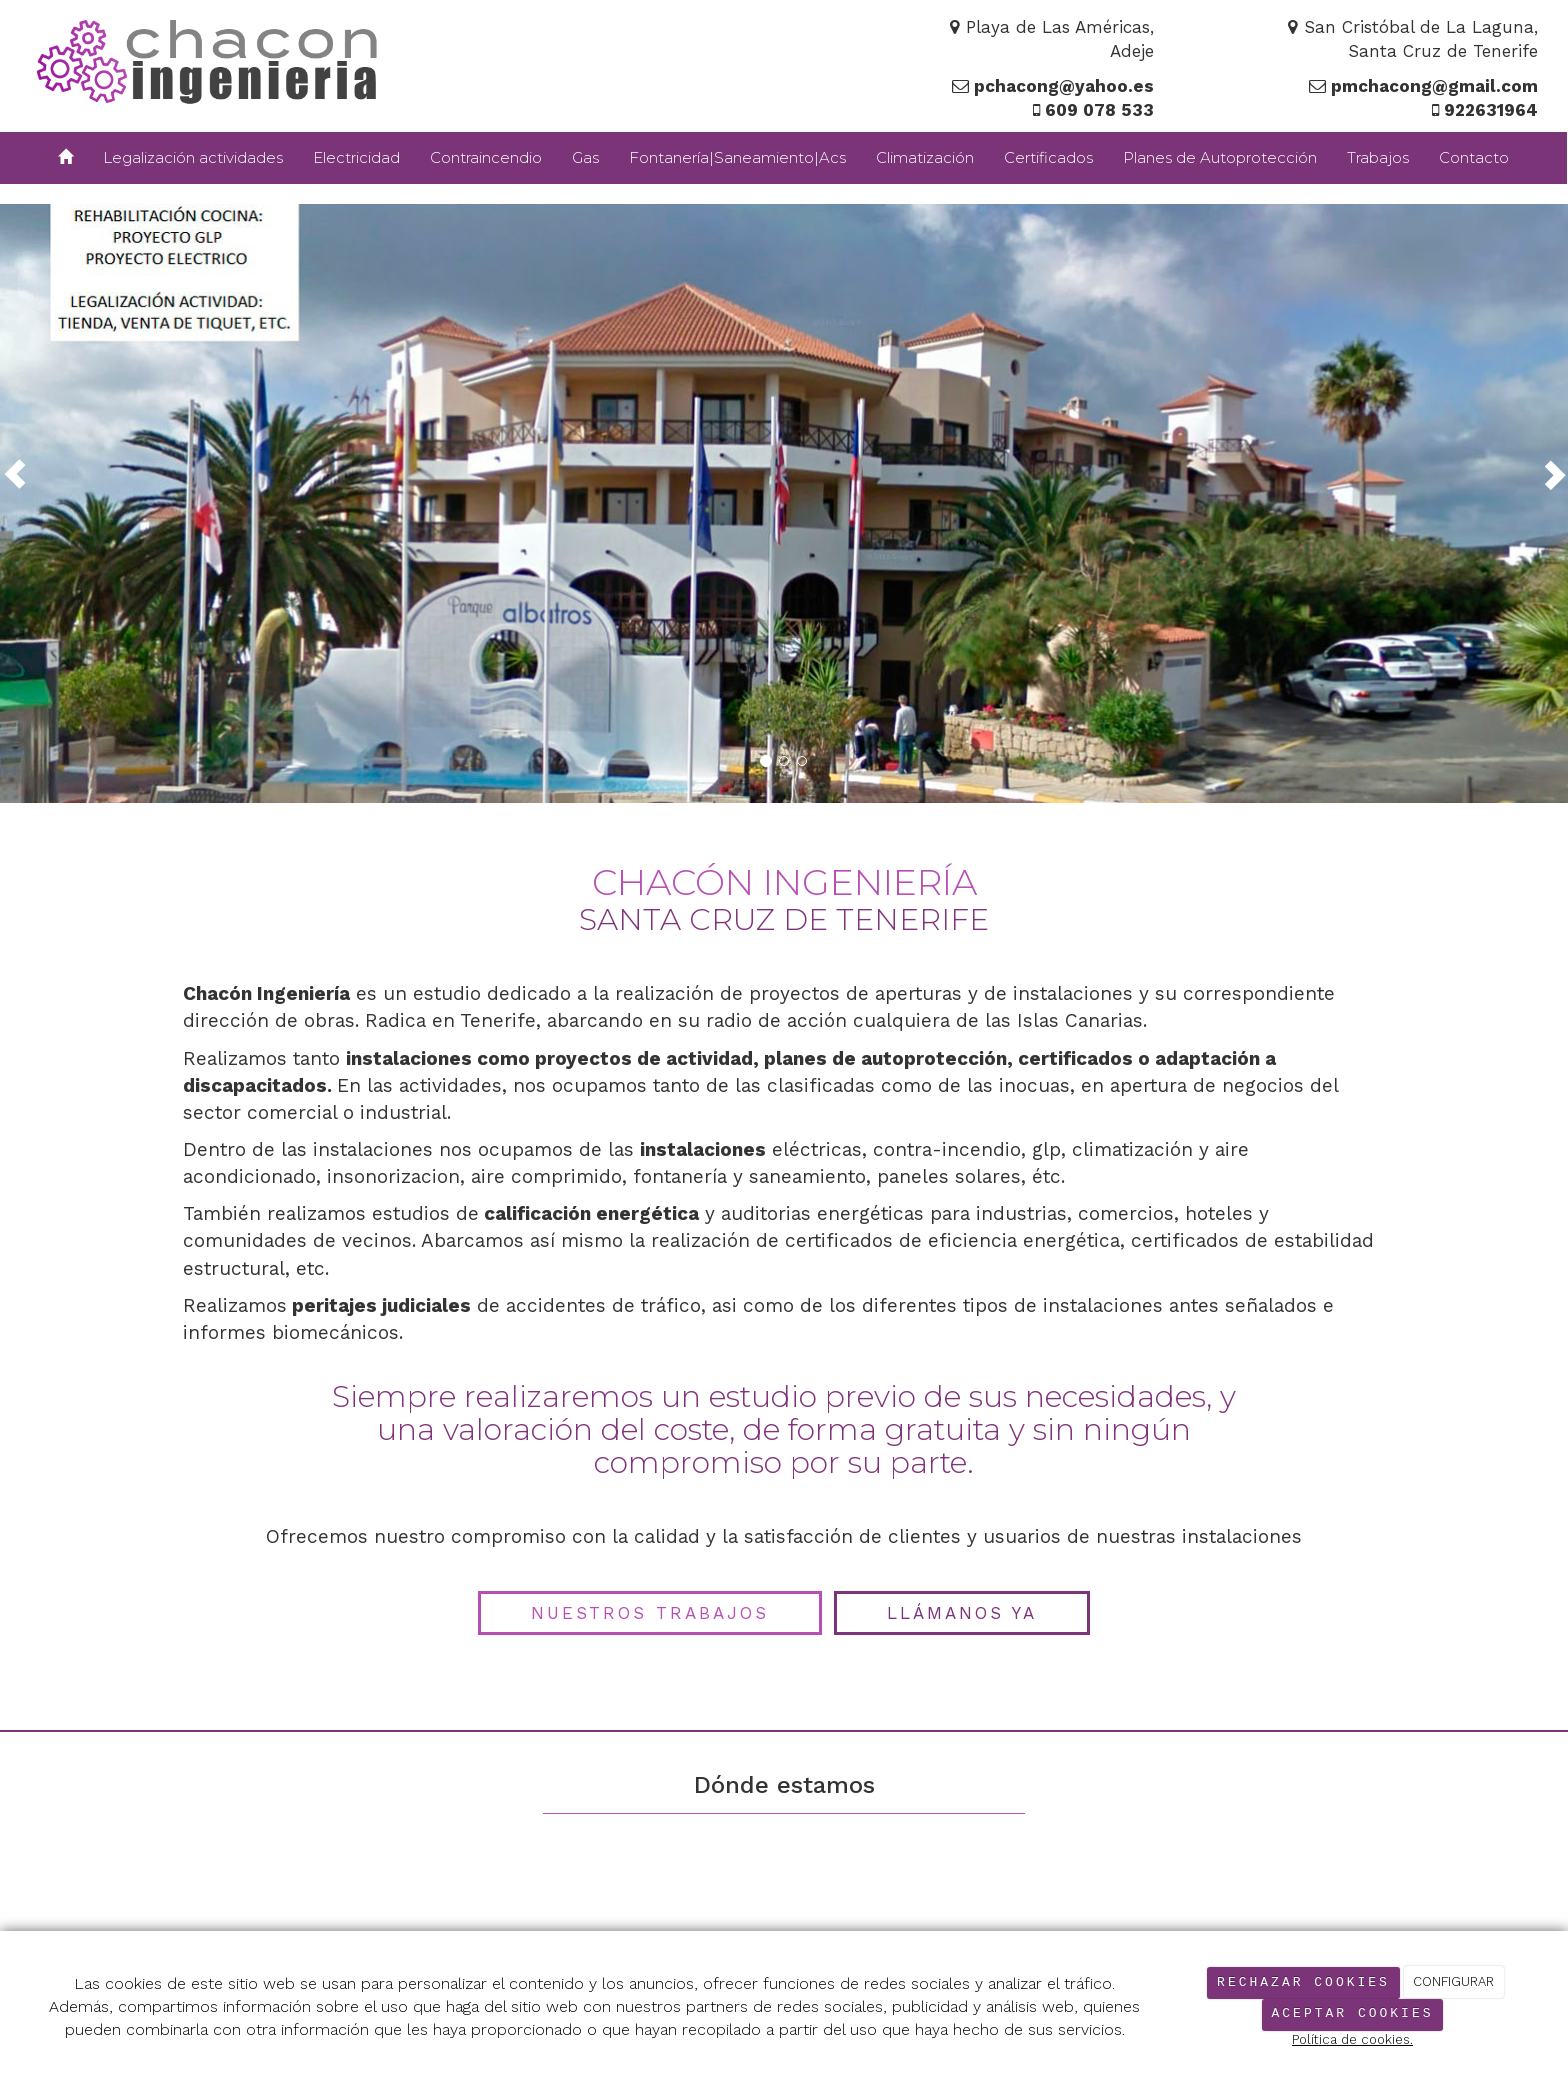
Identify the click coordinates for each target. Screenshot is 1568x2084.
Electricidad (356, 157)
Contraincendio (486, 157)
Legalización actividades (193, 157)
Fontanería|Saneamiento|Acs (737, 157)
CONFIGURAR (1453, 1982)
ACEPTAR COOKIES (1352, 2014)
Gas (585, 157)
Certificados (1048, 157)
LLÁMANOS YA (962, 1613)
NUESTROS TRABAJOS (650, 1613)
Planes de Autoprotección (1220, 157)
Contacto (1474, 157)
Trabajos (1378, 157)
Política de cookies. (1352, 2039)
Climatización (925, 157)
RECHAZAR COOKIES (1303, 1982)
